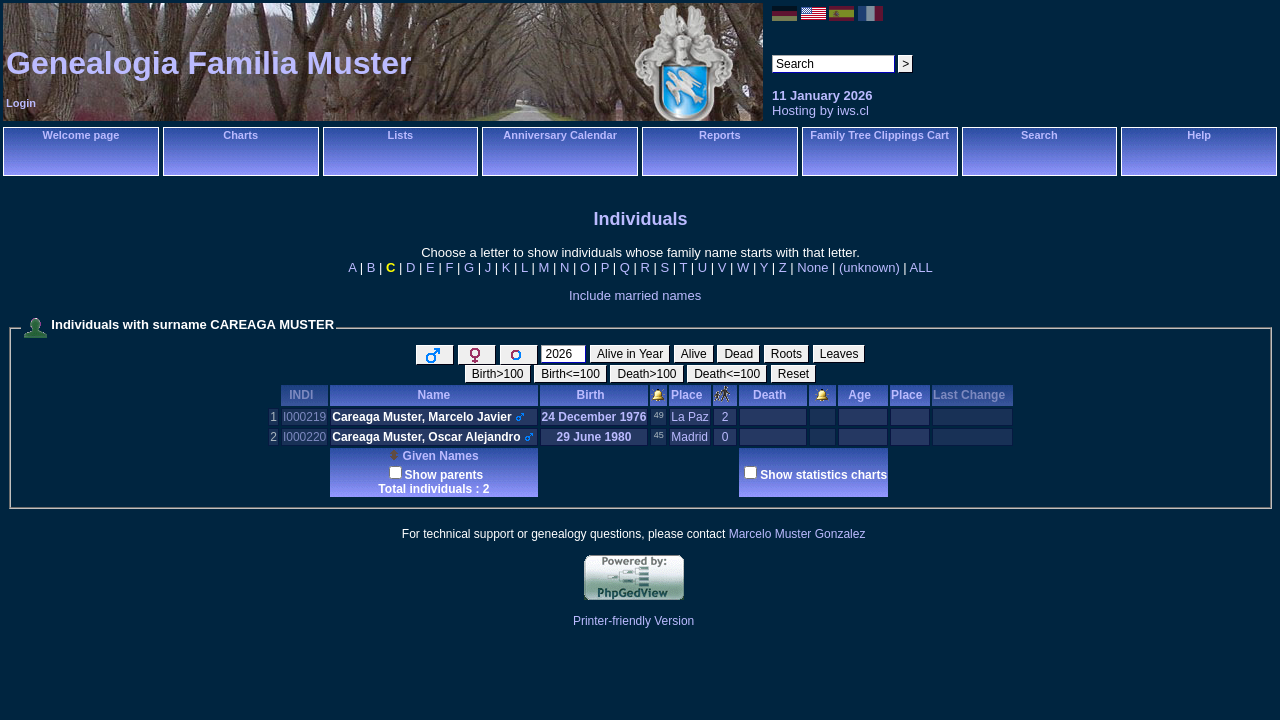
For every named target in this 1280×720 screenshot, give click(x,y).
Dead (738, 354)
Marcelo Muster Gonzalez (797, 534)
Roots (786, 354)
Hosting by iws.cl (820, 110)
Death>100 (646, 374)
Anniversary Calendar (560, 135)
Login (21, 103)
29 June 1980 (594, 437)
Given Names (433, 456)
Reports (720, 135)
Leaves (839, 354)
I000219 (304, 417)
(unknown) (869, 267)
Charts (240, 135)
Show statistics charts (823, 475)
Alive (694, 354)
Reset (793, 374)
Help (1199, 135)
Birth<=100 (570, 374)
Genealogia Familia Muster (208, 63)
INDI (304, 395)
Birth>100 (498, 374)
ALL (921, 267)
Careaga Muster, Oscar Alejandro (426, 437)
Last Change (972, 395)
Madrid (689, 437)
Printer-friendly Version (633, 621)
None (812, 267)
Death (773, 395)
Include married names (635, 295)
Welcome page (80, 135)
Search (1039, 135)
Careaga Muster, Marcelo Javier (421, 417)
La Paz (689, 417)
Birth (594, 395)
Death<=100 (727, 374)
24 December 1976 (594, 417)
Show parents (444, 475)
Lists (401, 135)
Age (862, 395)
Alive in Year (630, 354)
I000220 (304, 437)
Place (690, 395)
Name (434, 395)
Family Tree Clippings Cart (879, 135)
